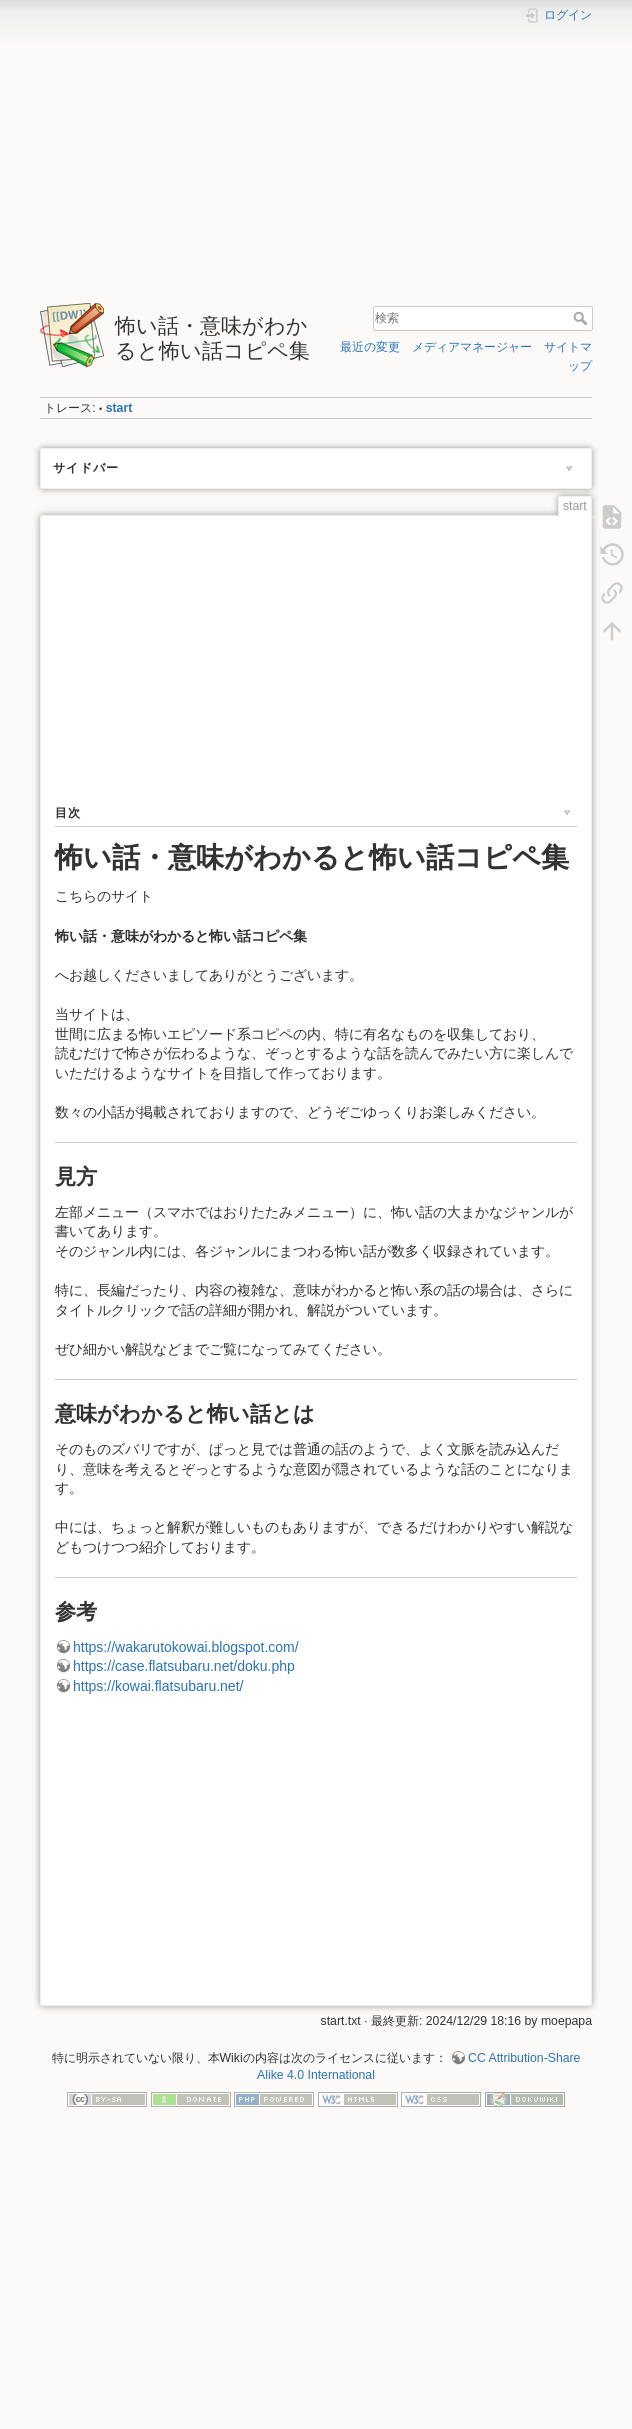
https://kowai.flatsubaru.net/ (158, 1686)
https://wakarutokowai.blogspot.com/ (186, 1647)
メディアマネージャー (472, 347)
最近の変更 (370, 347)
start (119, 408)
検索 (582, 318)
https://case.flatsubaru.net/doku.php (184, 1666)
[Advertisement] (316, 153)
